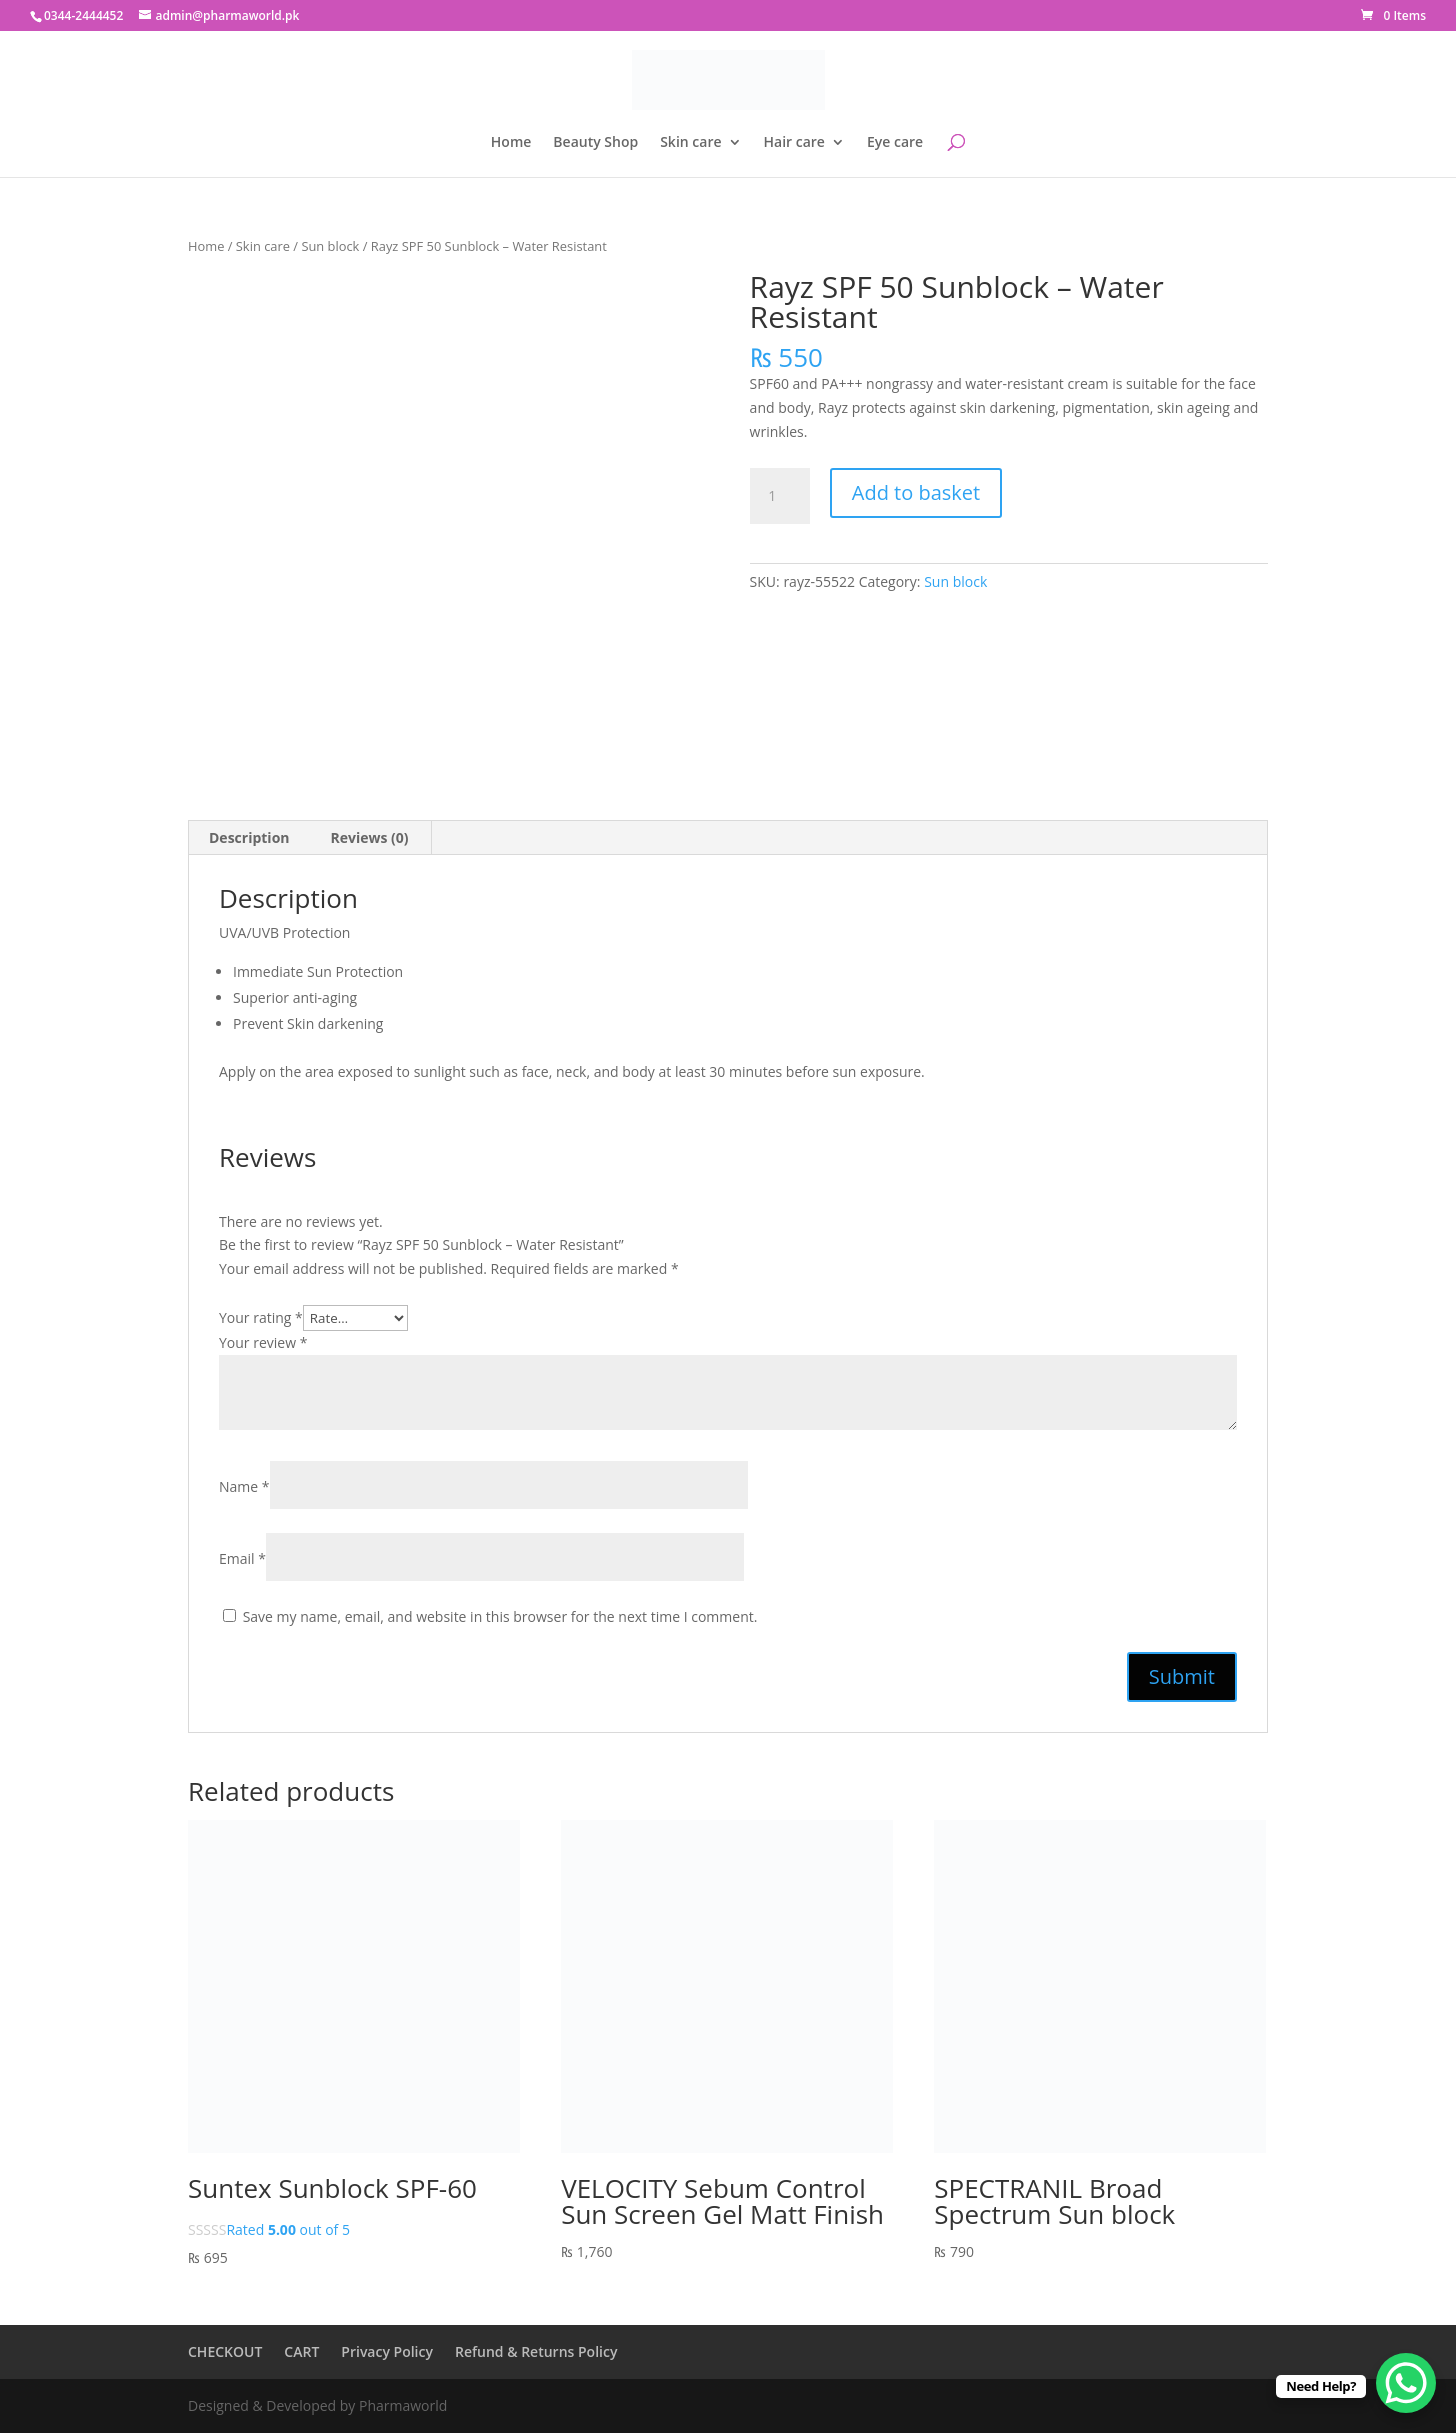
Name (244, 1486)
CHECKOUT (225, 2351)
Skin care (690, 143)
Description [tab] (249, 837)
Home (511, 143)
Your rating (261, 1317)
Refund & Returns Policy (536, 2351)
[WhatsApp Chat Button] (1406, 2383)
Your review (263, 1342)
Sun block (330, 246)
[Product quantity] (780, 496)
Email (242, 1558)
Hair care (794, 143)
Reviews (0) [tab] (370, 837)
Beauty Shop (595, 143)
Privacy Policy (387, 2351)
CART (301, 2351)
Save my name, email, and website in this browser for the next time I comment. (500, 1616)
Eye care (895, 143)
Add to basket (916, 492)
